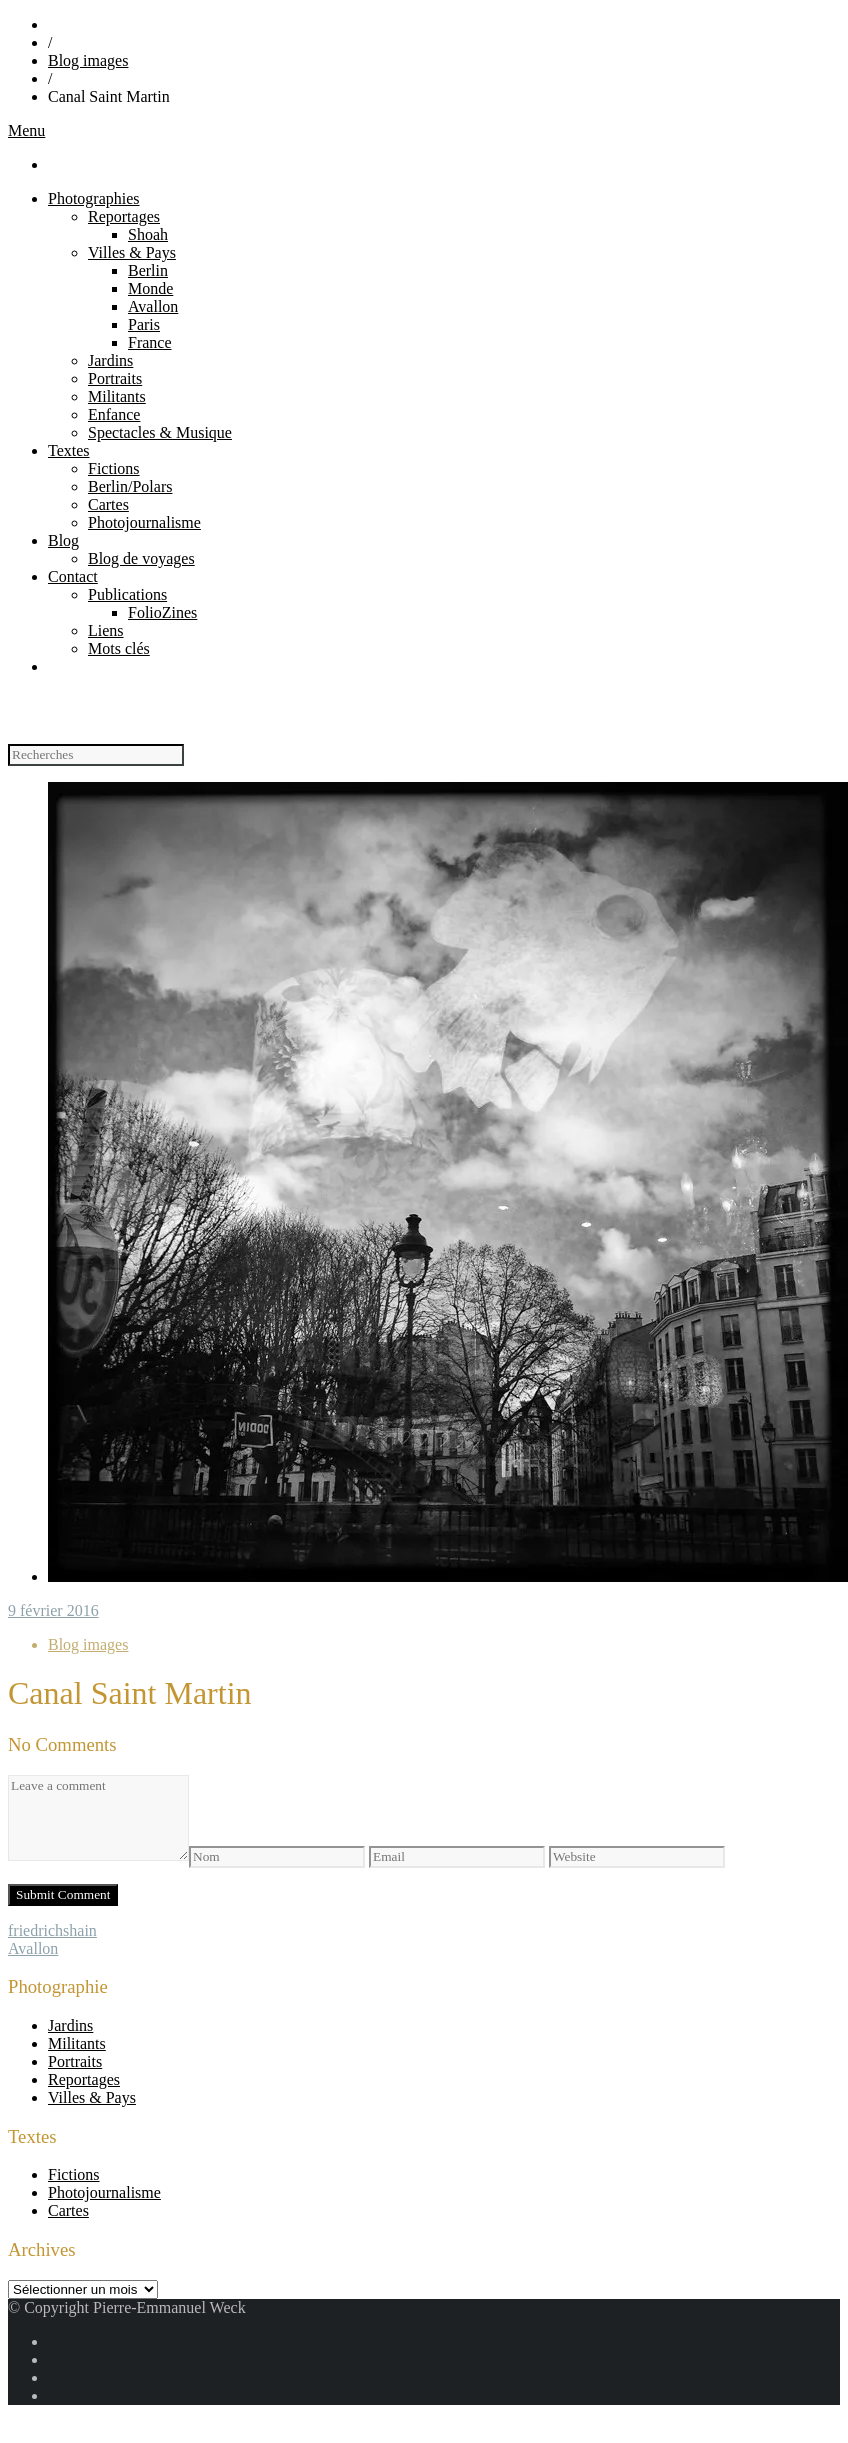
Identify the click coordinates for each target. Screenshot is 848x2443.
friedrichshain (52, 1930)
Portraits (115, 378)
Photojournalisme (144, 522)
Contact (73, 576)
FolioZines (162, 612)
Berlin (148, 270)
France (150, 342)
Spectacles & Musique (160, 432)
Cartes (108, 504)
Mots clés (119, 648)
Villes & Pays (132, 252)
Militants (117, 396)
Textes (69, 450)
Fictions (114, 468)
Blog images (88, 60)
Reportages (124, 216)
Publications (127, 594)
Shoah (148, 234)
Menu (26, 130)
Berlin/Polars (130, 486)
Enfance (114, 414)
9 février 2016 (53, 1610)
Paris (144, 324)
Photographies (94, 198)
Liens (106, 630)
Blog (63, 540)
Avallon (153, 306)
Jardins (110, 360)
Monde (150, 288)
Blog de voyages (141, 558)
